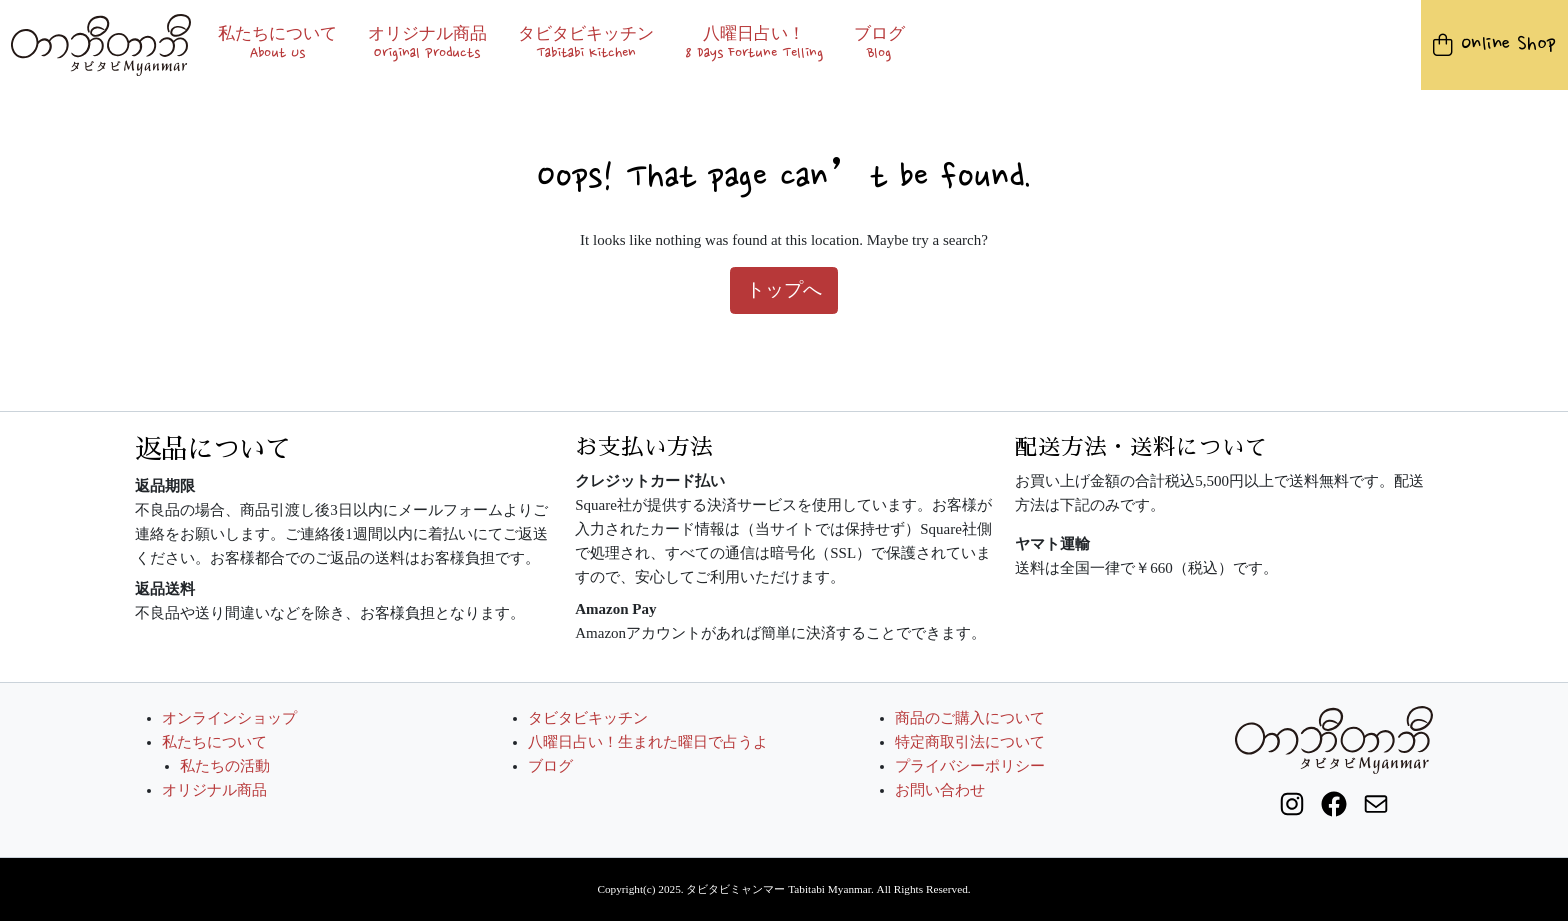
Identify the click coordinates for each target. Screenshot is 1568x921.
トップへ (784, 289)
